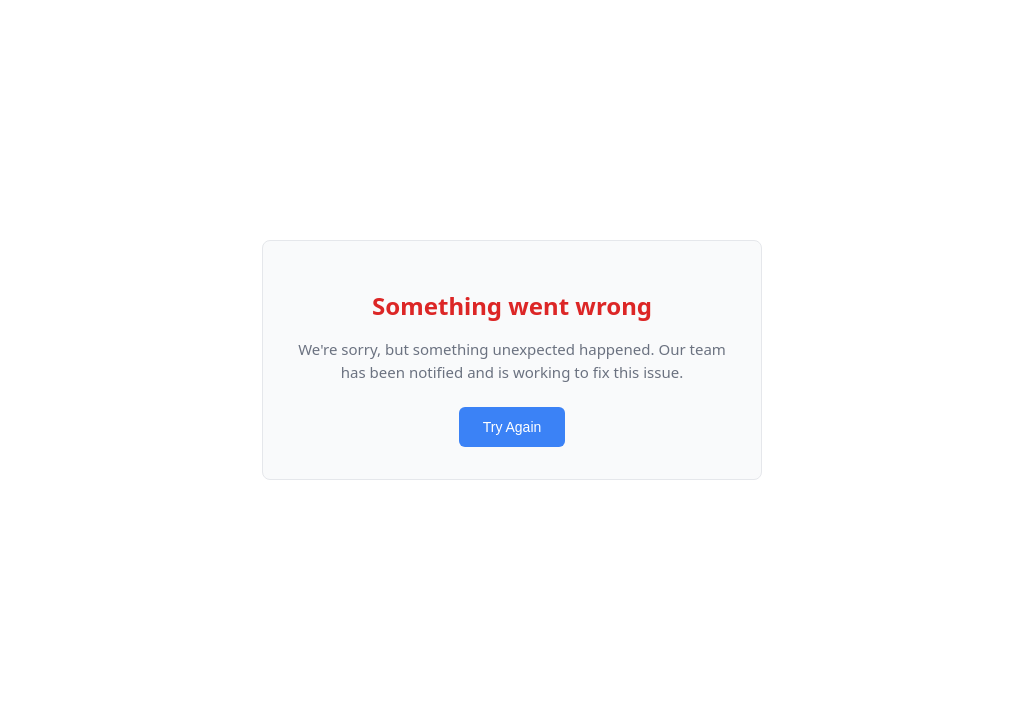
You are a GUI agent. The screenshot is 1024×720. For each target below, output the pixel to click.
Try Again (512, 427)
